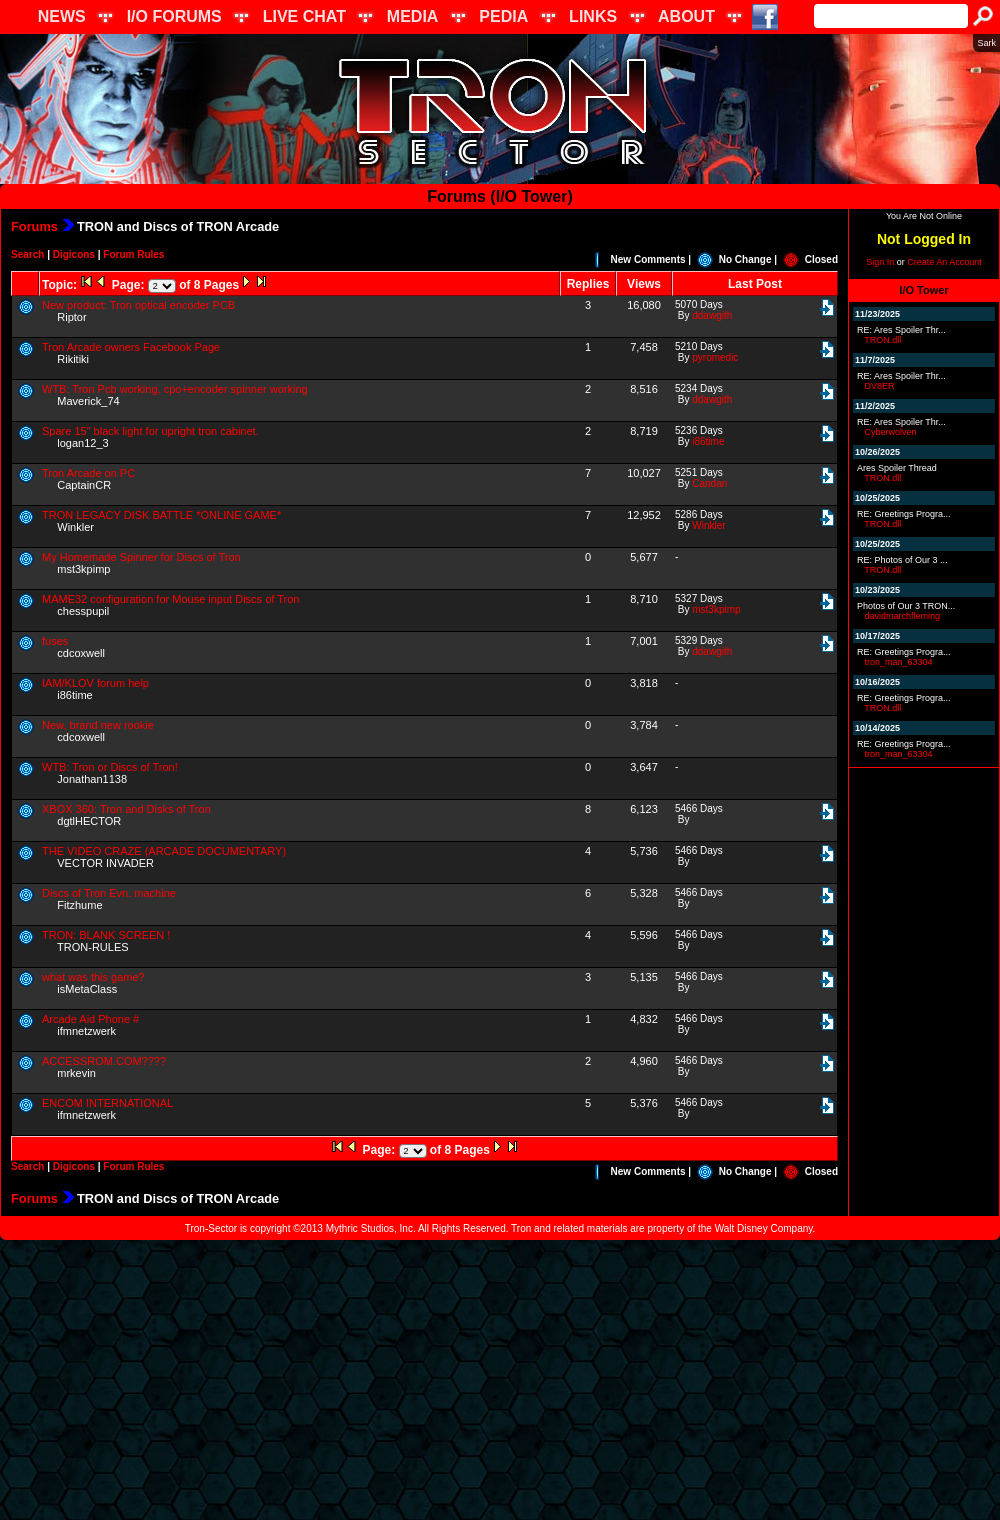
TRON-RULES (93, 947)
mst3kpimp (83, 569)
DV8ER (880, 386)
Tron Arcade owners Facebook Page (131, 347)
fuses (55, 641)
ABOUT (686, 16)
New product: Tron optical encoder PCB (138, 305)
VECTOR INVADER (105, 863)
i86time (708, 441)
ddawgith (712, 315)
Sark (986, 43)
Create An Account (944, 262)
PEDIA (503, 16)
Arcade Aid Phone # (90, 1019)
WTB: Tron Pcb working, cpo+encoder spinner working (175, 389)
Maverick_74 (88, 401)
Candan (709, 483)
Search (27, 254)
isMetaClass (87, 989)
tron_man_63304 (899, 662)
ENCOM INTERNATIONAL (107, 1103)
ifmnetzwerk (86, 1031)
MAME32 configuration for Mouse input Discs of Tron (170, 599)
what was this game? (93, 977)
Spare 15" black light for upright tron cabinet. (150, 431)
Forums (34, 226)
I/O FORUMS (174, 16)
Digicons (74, 254)
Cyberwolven (891, 432)
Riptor (71, 317)
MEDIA (413, 16)
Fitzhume (79, 905)
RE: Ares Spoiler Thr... (901, 330)
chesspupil (83, 611)
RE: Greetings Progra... (904, 514)
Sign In (880, 262)
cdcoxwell (81, 653)
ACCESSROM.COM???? (104, 1061)
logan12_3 (82, 443)
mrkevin (76, 1073)
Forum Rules (133, 254)
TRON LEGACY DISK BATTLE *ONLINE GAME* (161, 515)
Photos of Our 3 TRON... (906, 606)
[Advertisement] (500, 1380)
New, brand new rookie (98, 725)
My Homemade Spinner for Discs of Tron (141, 557)
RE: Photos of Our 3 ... (902, 560)
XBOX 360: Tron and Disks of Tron (126, 809)
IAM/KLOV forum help (95, 683)
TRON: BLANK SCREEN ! (106, 935)
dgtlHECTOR (89, 821)
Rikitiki (73, 359)
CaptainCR (84, 485)
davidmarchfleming (903, 616)
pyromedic (715, 357)
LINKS (593, 16)
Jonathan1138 (92, 779)
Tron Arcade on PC (88, 473)
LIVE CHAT (304, 16)
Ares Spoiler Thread (897, 468)
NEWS (62, 16)
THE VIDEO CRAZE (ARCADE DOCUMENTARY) (164, 851)
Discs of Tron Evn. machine (109, 893)
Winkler (75, 527)
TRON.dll (882, 340)
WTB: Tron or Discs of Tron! (110, 767)
